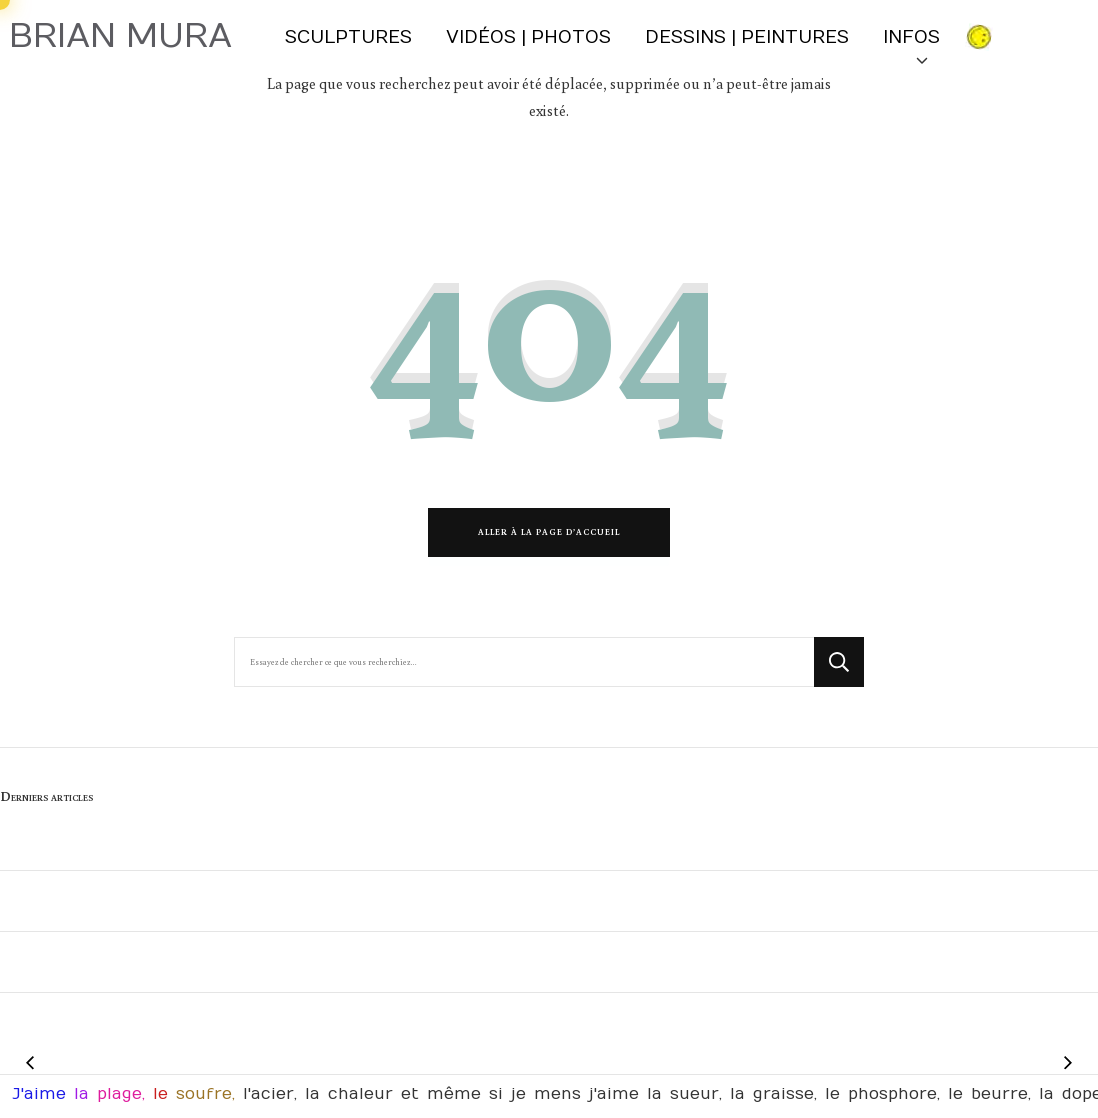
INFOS (915, 45)
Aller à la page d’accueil (549, 531)
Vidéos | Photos (528, 37)
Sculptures (348, 37)
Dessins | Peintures (747, 37)
